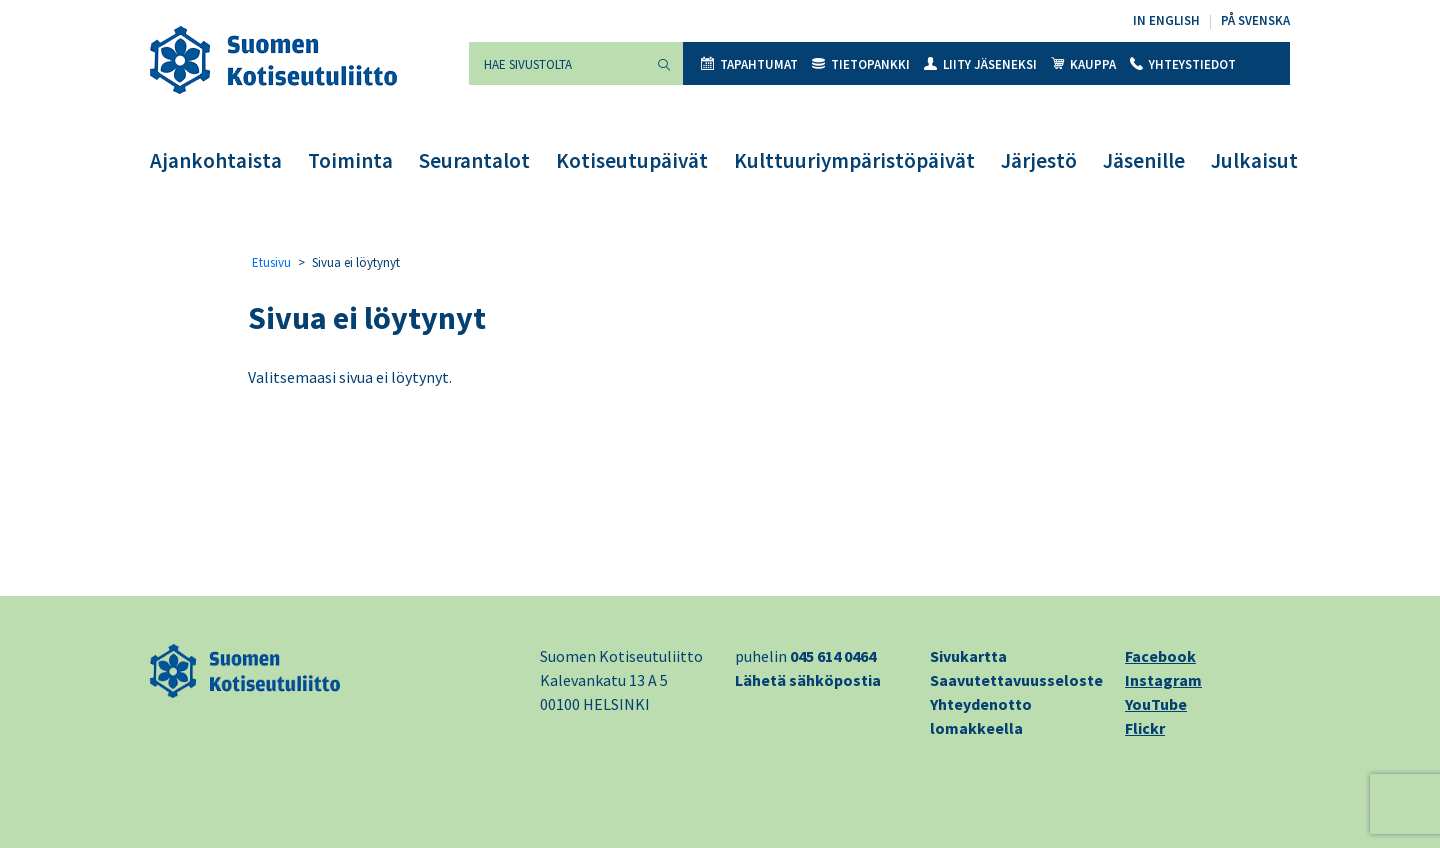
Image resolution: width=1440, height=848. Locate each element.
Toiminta (350, 160)
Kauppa (1083, 64)
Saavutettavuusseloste (1016, 680)
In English (1166, 20)
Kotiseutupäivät (632, 160)
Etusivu (271, 262)
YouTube (1156, 704)
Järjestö (1039, 160)
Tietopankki (861, 64)
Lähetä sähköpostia (808, 680)
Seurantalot (474, 160)
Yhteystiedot (1183, 64)
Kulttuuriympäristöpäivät (854, 160)
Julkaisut (1254, 160)
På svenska (1255, 20)
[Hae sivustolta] (557, 63)
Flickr (1145, 728)
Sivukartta (968, 656)
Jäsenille (1144, 160)
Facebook (1160, 656)
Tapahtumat (749, 64)
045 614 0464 (833, 656)
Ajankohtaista (216, 160)
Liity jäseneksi (980, 64)
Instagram (1163, 680)
